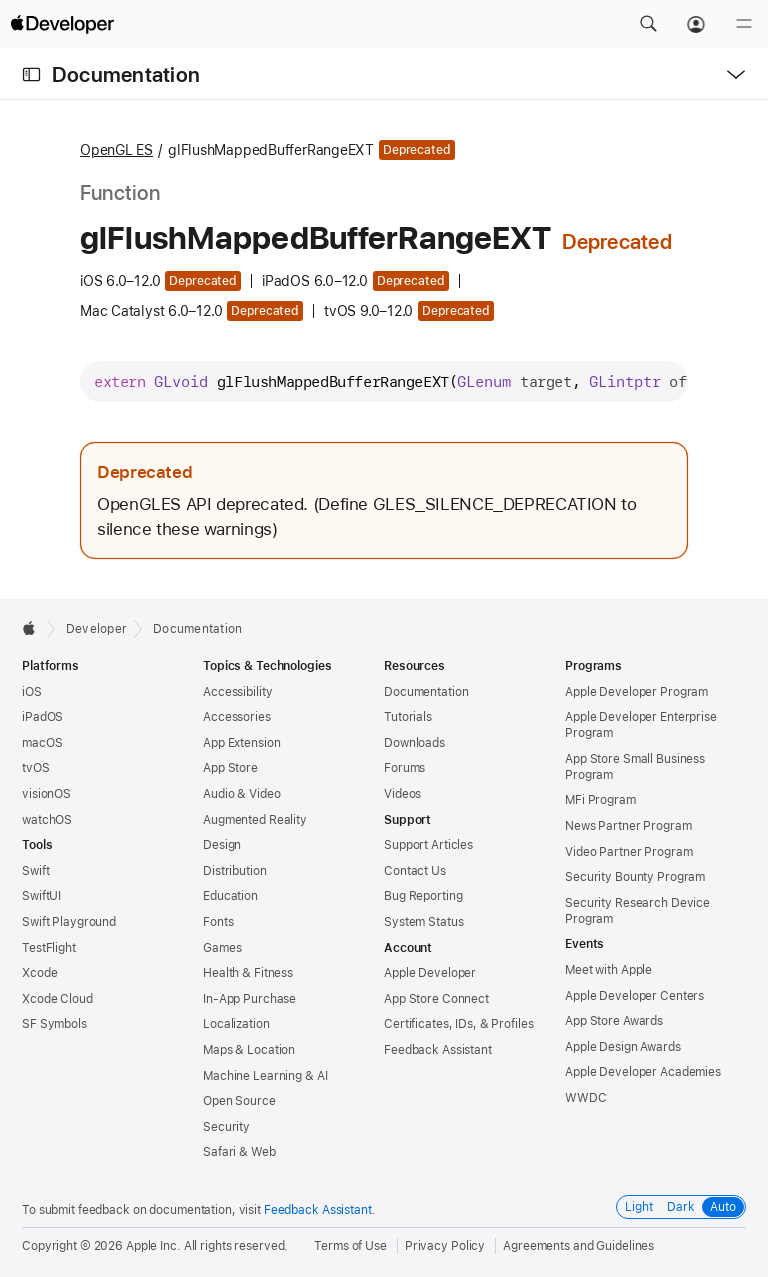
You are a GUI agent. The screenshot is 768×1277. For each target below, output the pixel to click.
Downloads (414, 743)
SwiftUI (41, 896)
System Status (423, 922)
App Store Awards (614, 1021)
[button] (648, 24)
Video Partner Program (628, 852)
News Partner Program (628, 826)
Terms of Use (350, 1246)
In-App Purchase (249, 999)
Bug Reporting (423, 896)
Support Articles (428, 845)
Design (222, 845)
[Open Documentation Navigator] (31, 74)
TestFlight (49, 948)
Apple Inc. (153, 1246)
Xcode (39, 973)
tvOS (36, 768)
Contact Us (415, 871)
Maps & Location (249, 1050)
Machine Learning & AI (265, 1076)
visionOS (46, 794)
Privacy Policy (445, 1246)
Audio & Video (241, 794)
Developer (96, 629)
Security (226, 1127)
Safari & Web (239, 1152)
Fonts (218, 922)
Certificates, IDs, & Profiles (459, 1024)
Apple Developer (430, 973)
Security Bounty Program (635, 877)
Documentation (126, 74)
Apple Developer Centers (634, 996)
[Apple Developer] (62, 24)
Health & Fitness (248, 973)
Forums (404, 768)
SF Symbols (54, 1024)
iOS (32, 692)
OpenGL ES (116, 150)
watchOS (47, 820)
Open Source (239, 1101)
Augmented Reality (255, 820)
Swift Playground (69, 922)
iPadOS (42, 717)
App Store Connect (436, 999)
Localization (236, 1024)
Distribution (235, 871)
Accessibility (237, 692)
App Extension (241, 743)
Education (230, 896)
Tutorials (408, 717)
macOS (42, 743)
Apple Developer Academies (643, 1072)
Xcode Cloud (57, 999)
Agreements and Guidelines (578, 1246)
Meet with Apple (608, 970)
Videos (402, 794)
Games (222, 948)
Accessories (237, 717)
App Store (230, 768)
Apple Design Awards (623, 1047)
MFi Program (600, 800)
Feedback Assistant (438, 1050)
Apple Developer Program (636, 692)
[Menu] (744, 24)
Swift (35, 871)
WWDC (586, 1098)
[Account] (696, 24)
